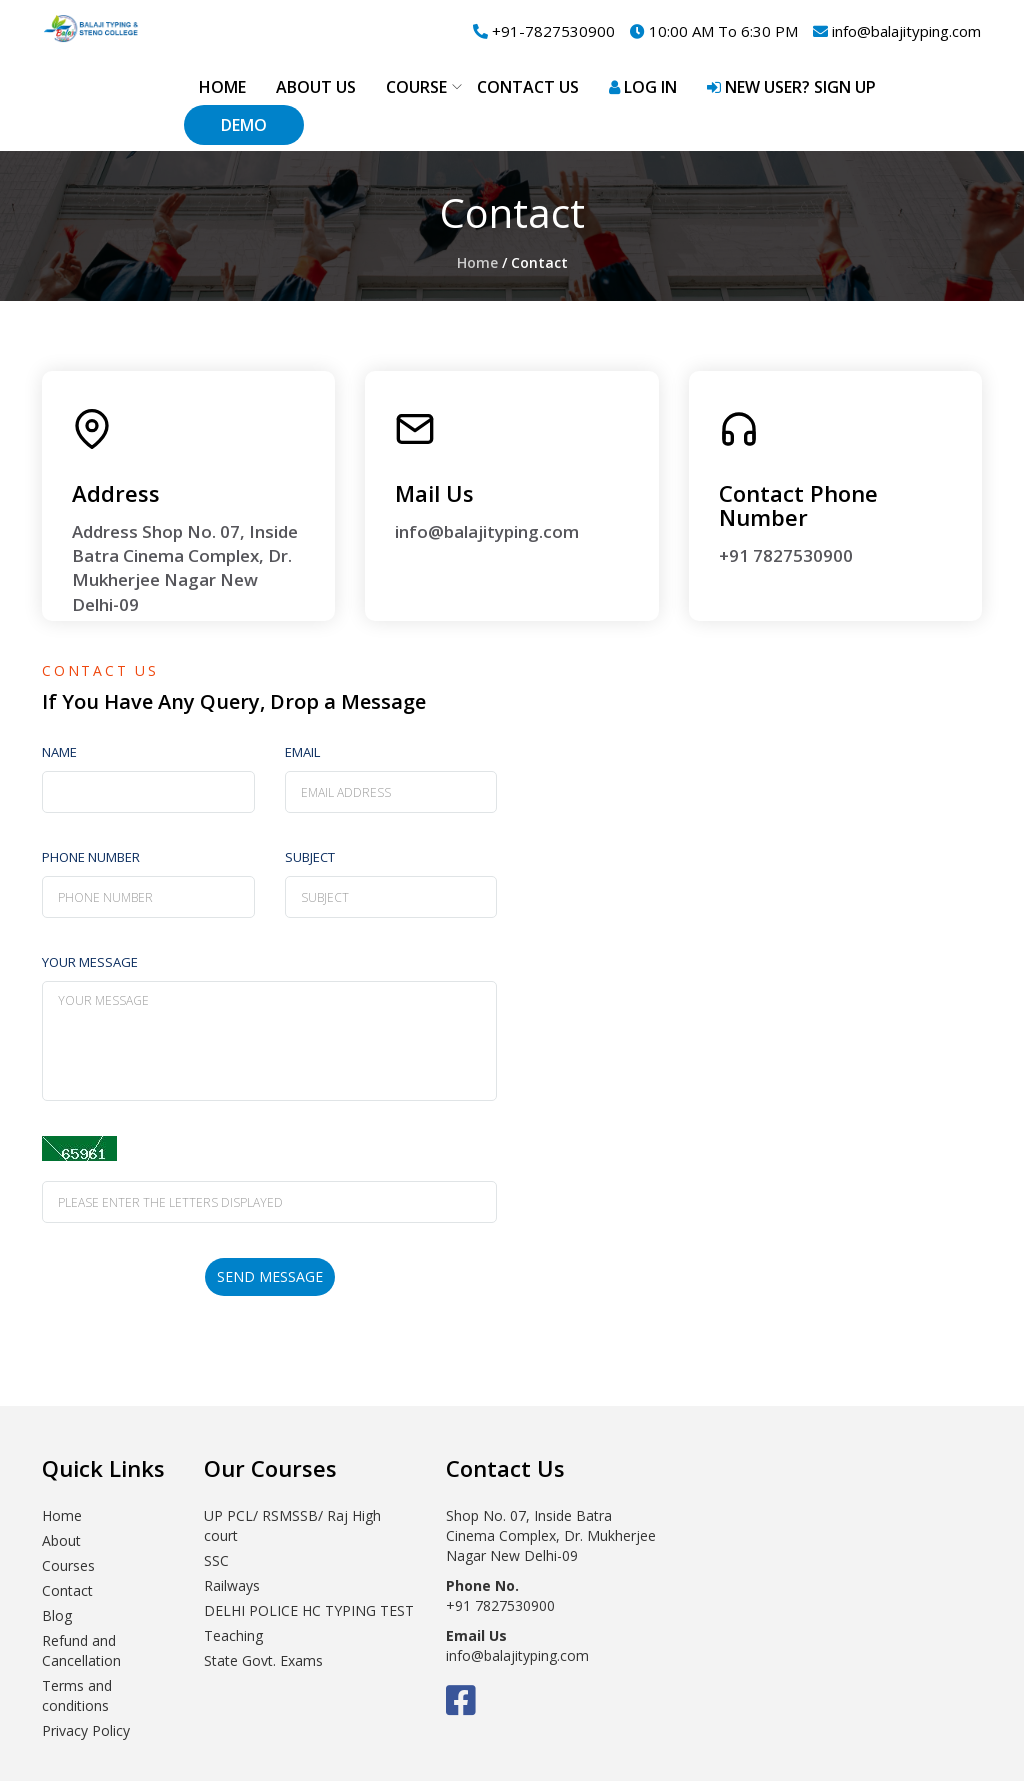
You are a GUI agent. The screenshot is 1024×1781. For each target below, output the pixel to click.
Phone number (91, 857)
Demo (244, 125)
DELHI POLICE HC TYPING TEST (309, 1610)
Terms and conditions (77, 1695)
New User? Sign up (791, 87)
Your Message (90, 962)
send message (270, 1276)
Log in (643, 87)
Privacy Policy (86, 1730)
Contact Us (528, 87)
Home (222, 87)
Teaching (233, 1635)
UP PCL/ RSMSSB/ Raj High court (292, 1525)
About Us (316, 87)
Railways (232, 1585)
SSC (216, 1560)
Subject (310, 857)
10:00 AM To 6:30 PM (714, 31)
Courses (68, 1565)
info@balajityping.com (897, 31)
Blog (57, 1615)
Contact (67, 1590)
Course (416, 87)
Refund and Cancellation (81, 1650)
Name (59, 752)
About (61, 1540)
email (302, 752)
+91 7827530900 (786, 555)
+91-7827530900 (544, 31)
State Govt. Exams (263, 1660)
